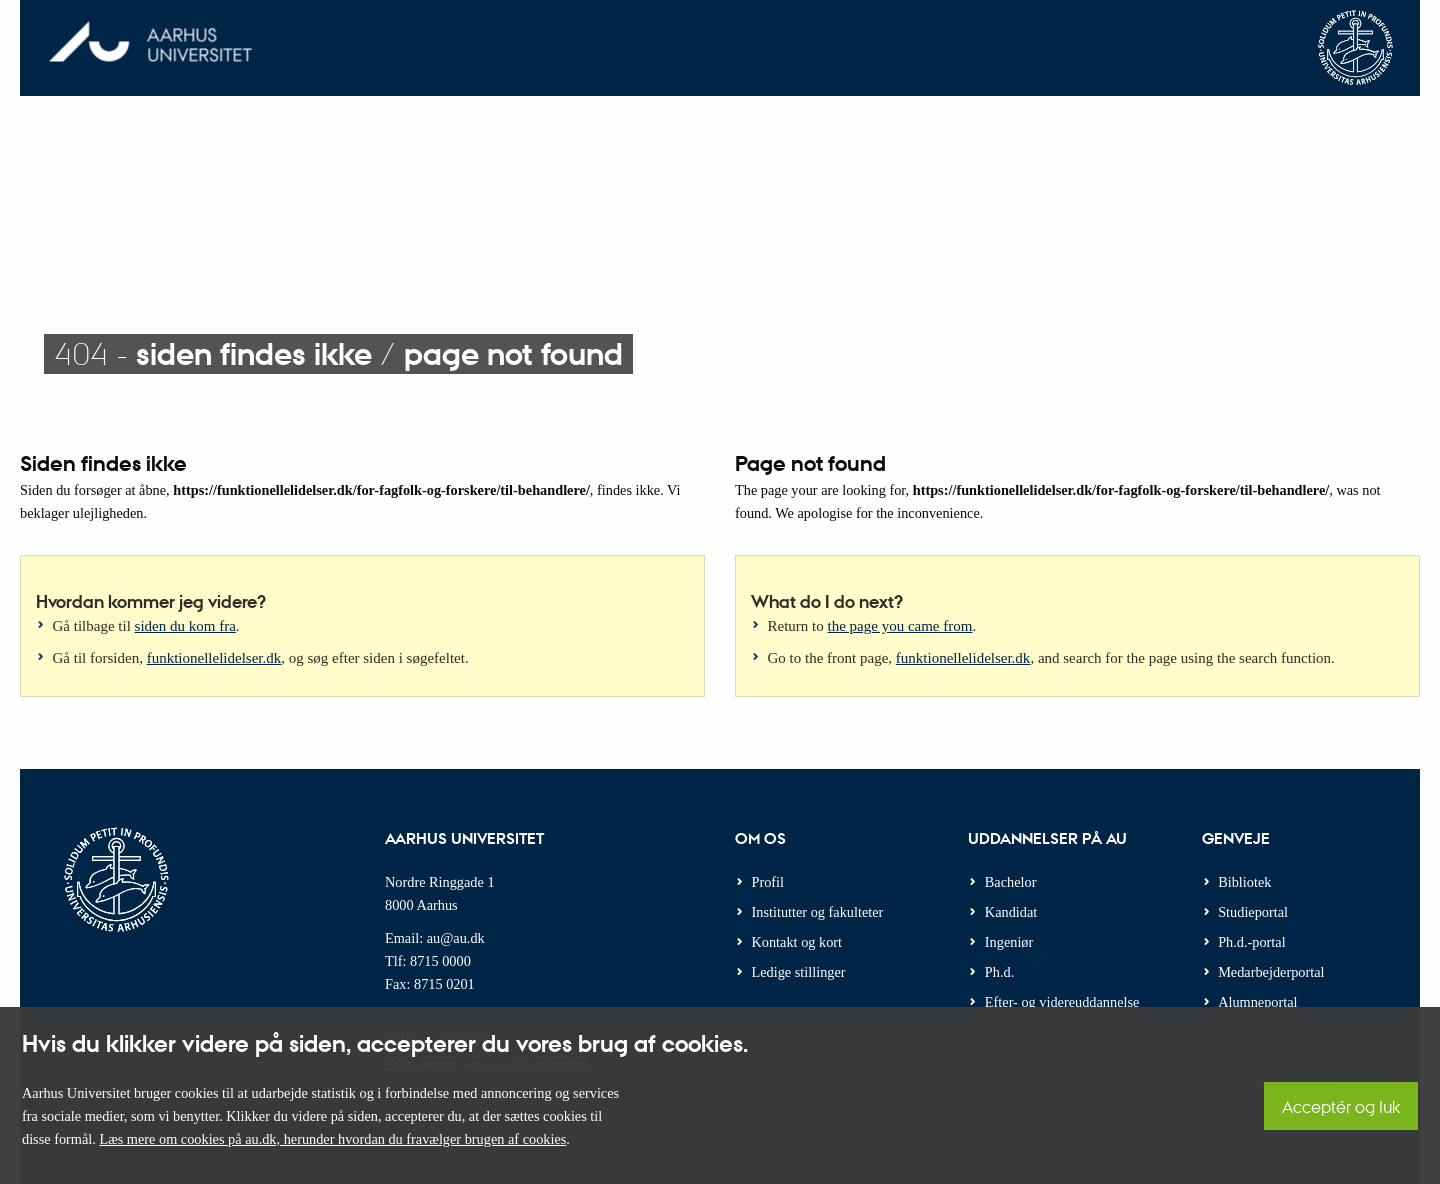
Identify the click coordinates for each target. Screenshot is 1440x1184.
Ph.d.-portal (1252, 942)
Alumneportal (1257, 1002)
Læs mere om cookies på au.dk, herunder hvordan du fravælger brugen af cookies (332, 1139)
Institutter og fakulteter (818, 912)
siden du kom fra (185, 626)
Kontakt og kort (797, 942)
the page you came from (900, 626)
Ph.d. (999, 972)
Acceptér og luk (1341, 1106)
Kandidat (1011, 912)
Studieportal (1253, 912)
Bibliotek (1244, 882)
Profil (768, 882)
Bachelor (1011, 882)
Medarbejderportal (1271, 972)
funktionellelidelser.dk (214, 658)
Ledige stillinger (799, 972)
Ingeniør (1009, 942)
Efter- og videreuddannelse (1062, 1002)
